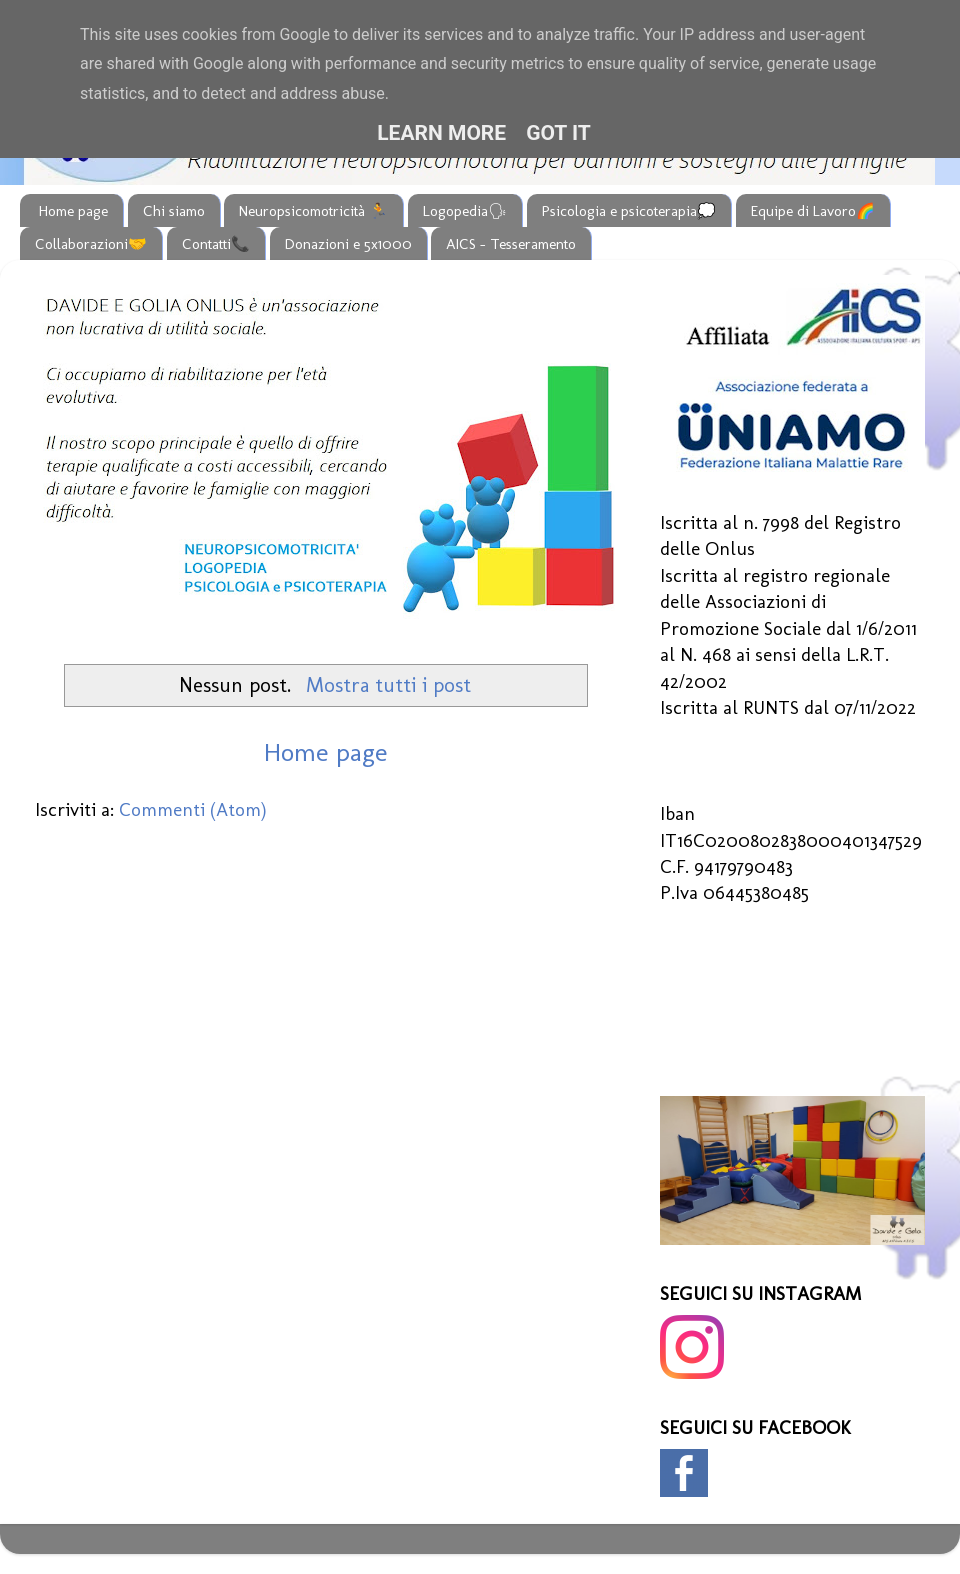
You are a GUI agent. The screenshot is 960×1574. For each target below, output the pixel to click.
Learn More (441, 133)
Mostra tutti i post (388, 684)
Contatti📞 (216, 244)
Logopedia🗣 (465, 211)
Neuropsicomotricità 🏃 (313, 211)
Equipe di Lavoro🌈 (813, 211)
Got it (558, 133)
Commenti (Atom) (193, 809)
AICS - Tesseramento (511, 244)
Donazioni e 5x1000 (348, 244)
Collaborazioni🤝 (91, 244)
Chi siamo (174, 211)
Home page (73, 211)
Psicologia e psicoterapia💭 (629, 211)
